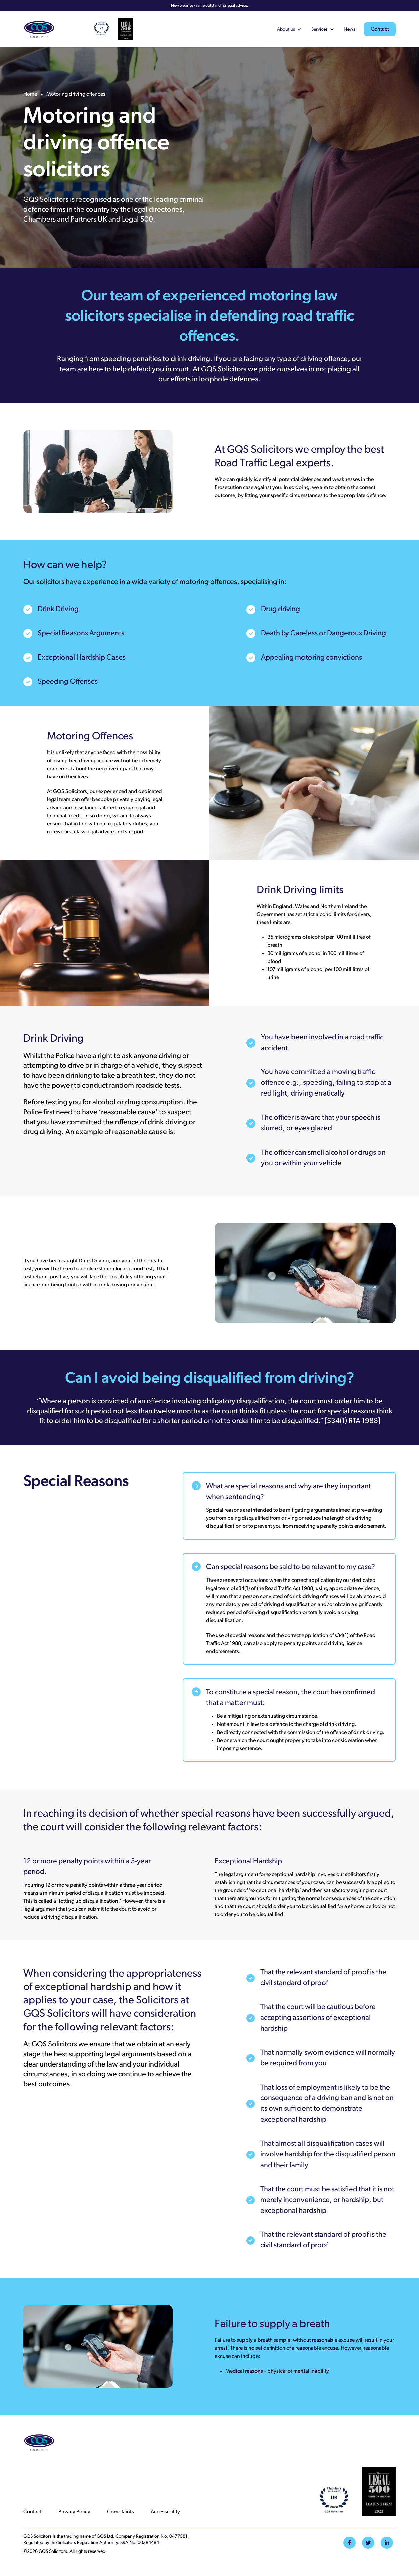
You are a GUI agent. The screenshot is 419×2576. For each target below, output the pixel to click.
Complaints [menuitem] (120, 2512)
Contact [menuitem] (32, 2512)
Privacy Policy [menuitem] (74, 2512)
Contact (380, 29)
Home (30, 94)
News (349, 29)
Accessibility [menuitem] (165, 2512)
